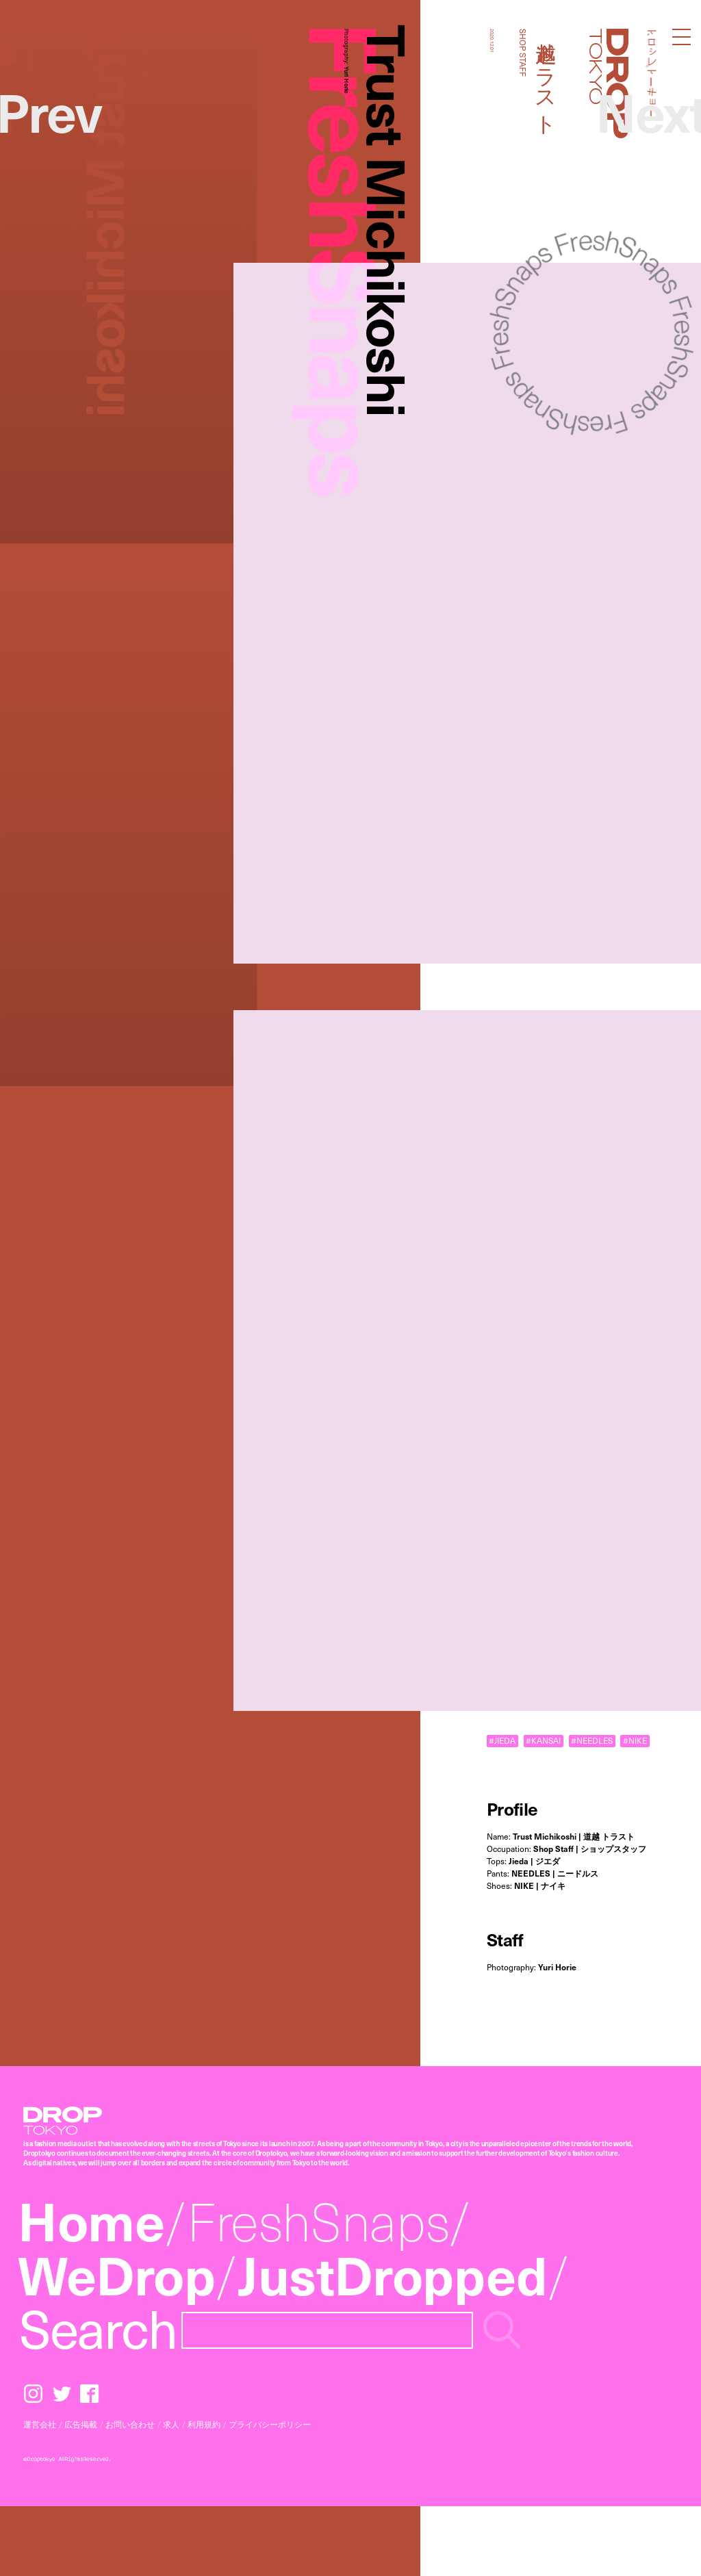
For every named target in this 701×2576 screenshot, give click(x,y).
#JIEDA (502, 1741)
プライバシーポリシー (270, 2424)
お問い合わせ (130, 2424)
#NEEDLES (592, 1741)
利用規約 (204, 2424)
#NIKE (635, 1741)
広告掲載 (80, 2424)
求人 (171, 2424)
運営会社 (39, 2424)
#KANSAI (543, 1741)
